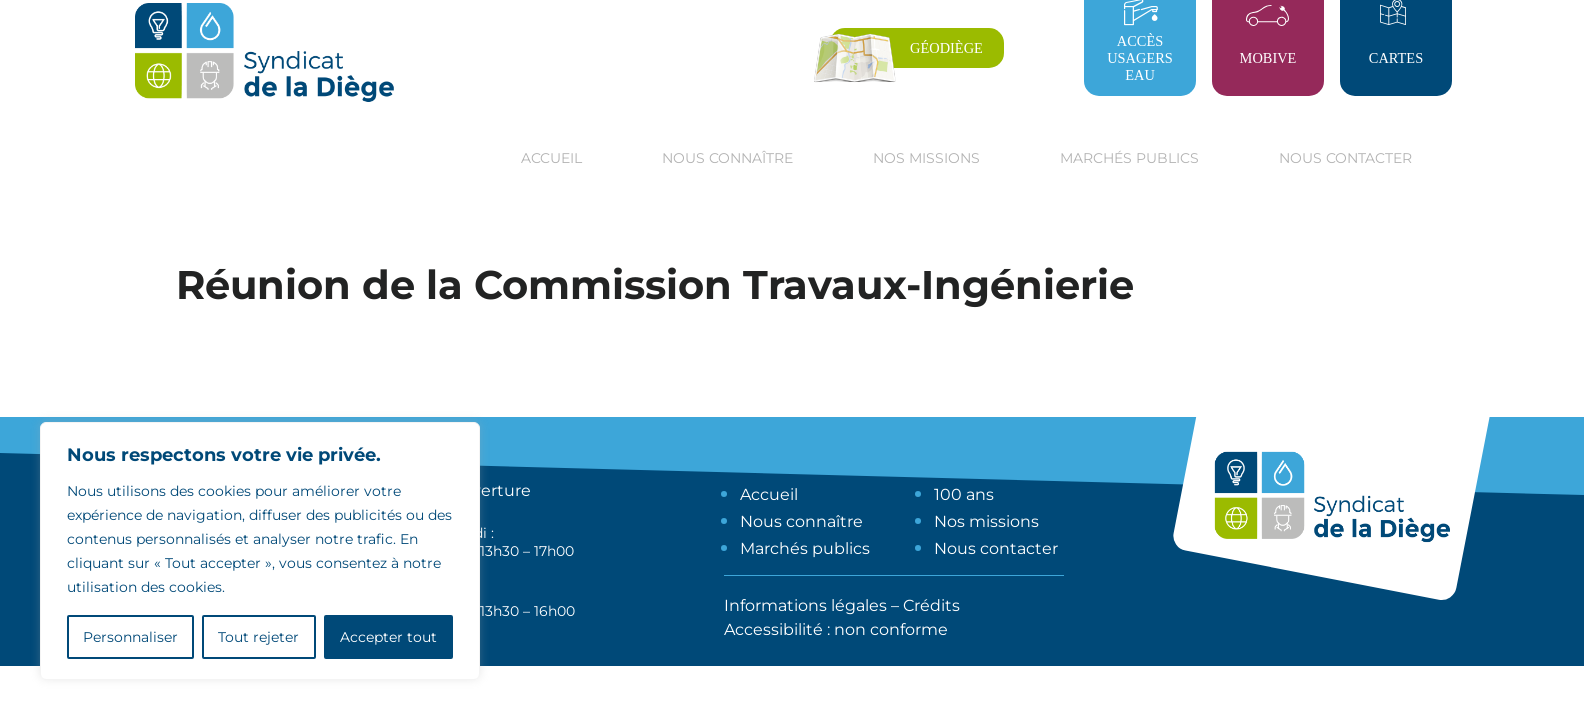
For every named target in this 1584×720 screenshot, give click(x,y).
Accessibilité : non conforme (836, 629)
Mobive (1268, 58)
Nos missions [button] (926, 158)
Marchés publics (805, 548)
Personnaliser (130, 637)
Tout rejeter (258, 637)
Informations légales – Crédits (842, 605)
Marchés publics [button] (1129, 158)
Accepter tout (388, 637)
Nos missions (986, 521)
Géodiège (946, 48)
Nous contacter (1345, 158)
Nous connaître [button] (727, 158)
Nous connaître (801, 521)
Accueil (551, 158)
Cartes (1396, 58)
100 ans (964, 494)
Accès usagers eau (1140, 58)
